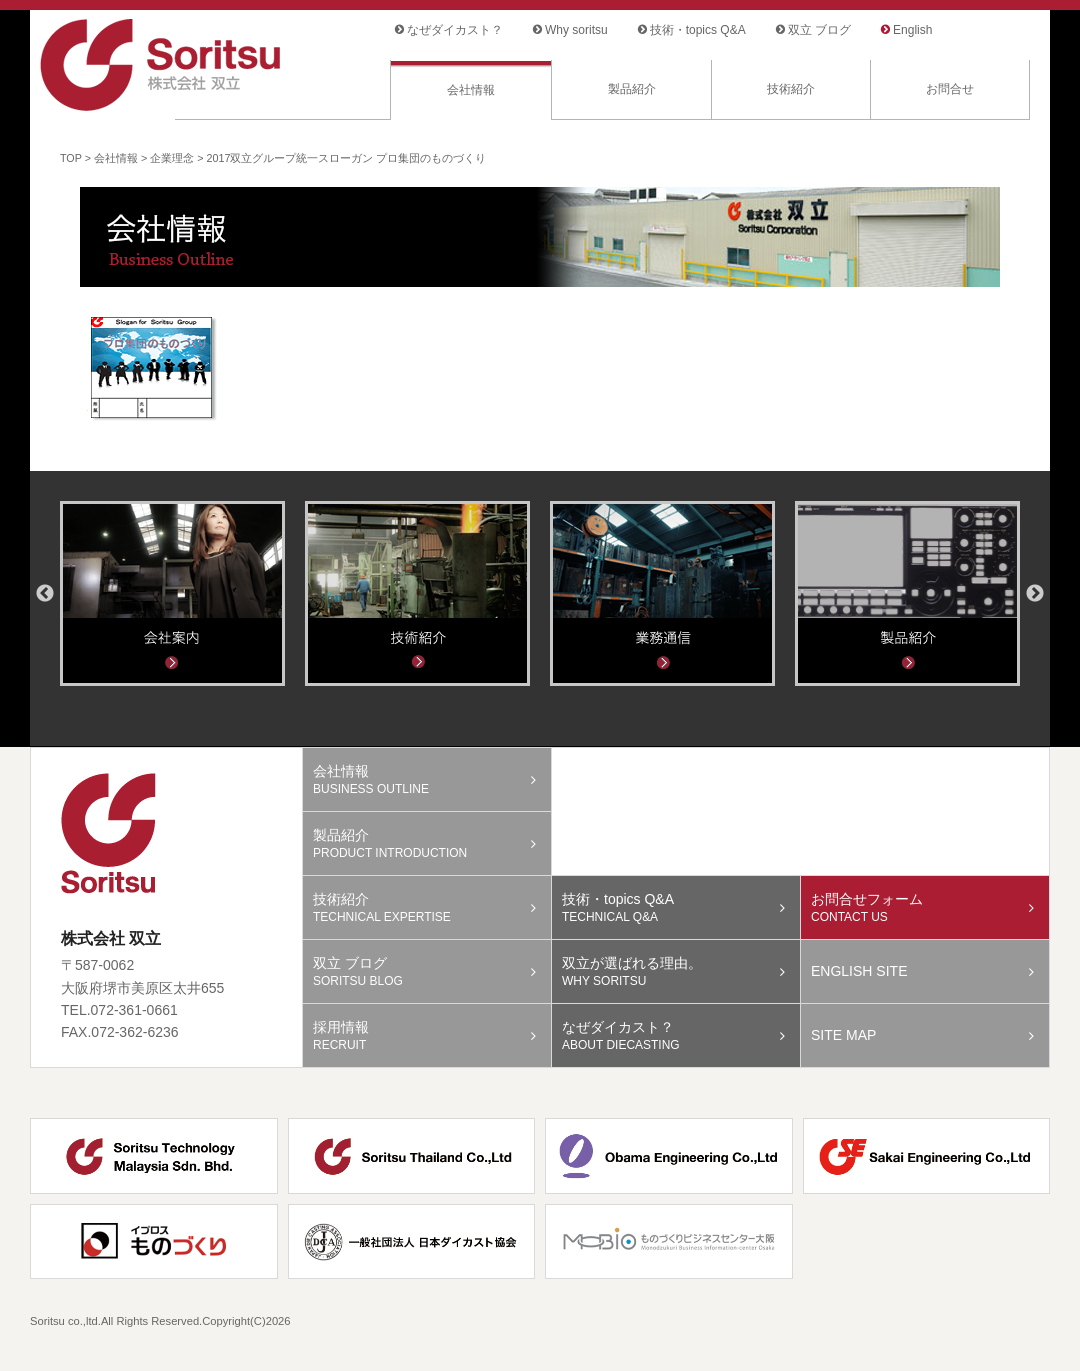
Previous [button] (45, 594)
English (912, 30)
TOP (71, 158)
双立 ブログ (819, 30)
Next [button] (1035, 594)
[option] (172, 593)
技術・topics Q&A (698, 30)
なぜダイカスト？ (455, 30)
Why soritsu (576, 30)
